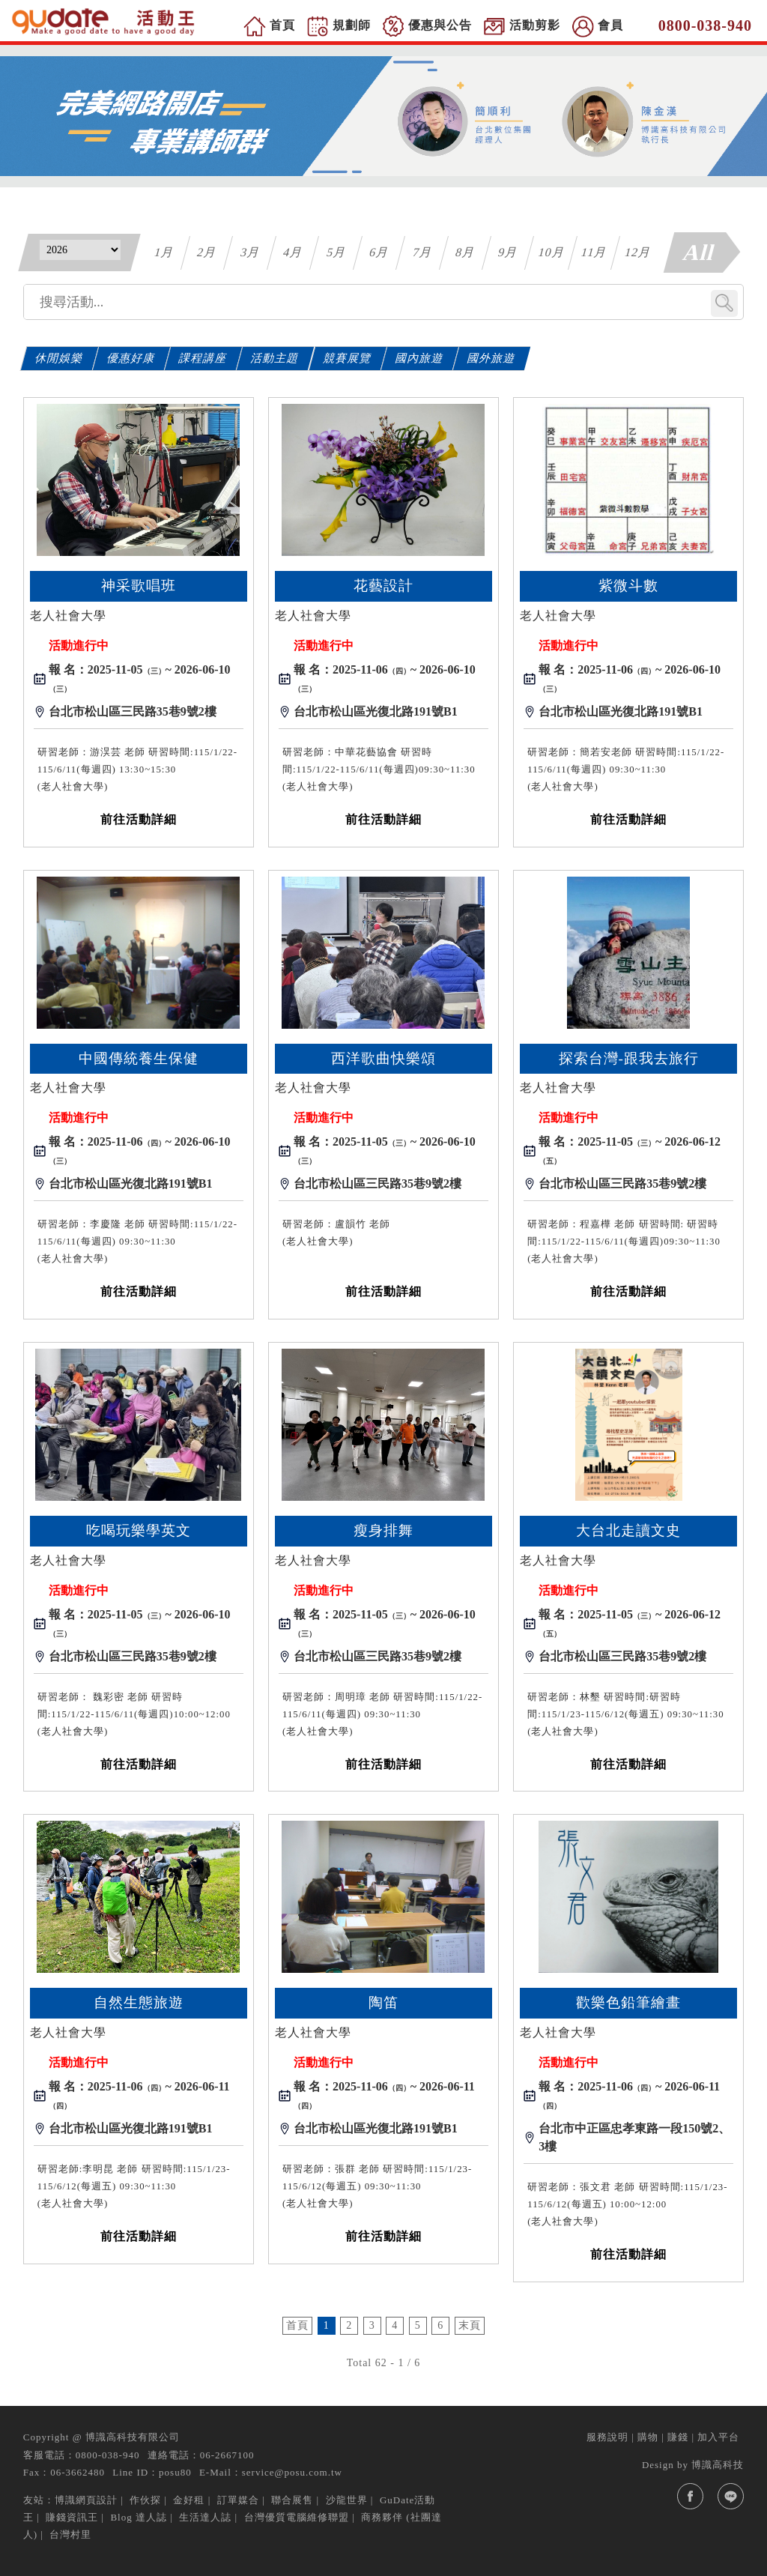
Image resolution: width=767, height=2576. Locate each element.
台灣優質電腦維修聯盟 (296, 2517)
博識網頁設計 (86, 2500)
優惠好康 (131, 358)
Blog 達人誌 (138, 2517)
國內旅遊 (420, 358)
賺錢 (677, 2437)
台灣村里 (70, 2534)
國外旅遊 (492, 358)
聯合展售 (292, 2500)
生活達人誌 (205, 2517)
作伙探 (145, 2500)
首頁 (297, 2325)
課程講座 (203, 358)
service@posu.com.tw (292, 2472)
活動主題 (275, 358)
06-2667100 (227, 2455)
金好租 (188, 2500)
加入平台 (718, 2437)
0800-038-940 (108, 2455)
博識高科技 (717, 2464)
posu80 (175, 2472)
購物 (647, 2437)
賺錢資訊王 (72, 2517)
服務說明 (607, 2437)
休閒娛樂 (59, 358)
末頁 (469, 2325)
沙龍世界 (347, 2500)
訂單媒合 (238, 2500)
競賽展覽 (347, 358)
